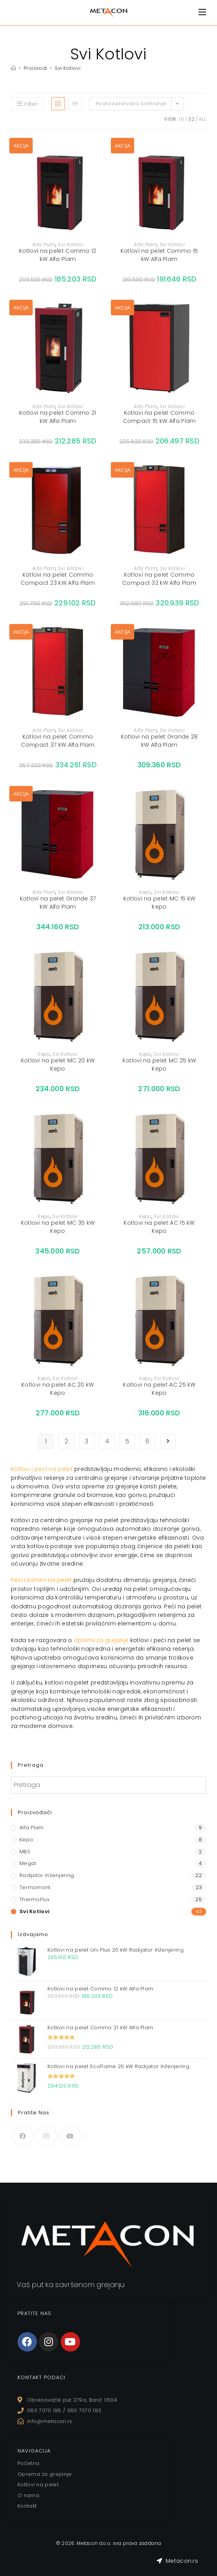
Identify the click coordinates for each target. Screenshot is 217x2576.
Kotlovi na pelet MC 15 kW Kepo (159, 903)
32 (191, 119)
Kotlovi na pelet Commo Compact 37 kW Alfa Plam (58, 741)
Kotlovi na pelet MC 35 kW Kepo (58, 1227)
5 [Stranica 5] (127, 1441)
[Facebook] (22, 2136)
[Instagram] (46, 2136)
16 (181, 119)
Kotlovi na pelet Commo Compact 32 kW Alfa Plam (159, 579)
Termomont (35, 1887)
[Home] (13, 68)
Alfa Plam (44, 244)
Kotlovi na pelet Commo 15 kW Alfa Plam (159, 255)
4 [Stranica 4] (107, 1441)
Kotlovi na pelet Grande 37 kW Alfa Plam (58, 903)
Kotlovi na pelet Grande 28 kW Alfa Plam (159, 741)
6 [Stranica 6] (147, 1441)
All (202, 119)
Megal (27, 1863)
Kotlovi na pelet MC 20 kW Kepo (58, 1064)
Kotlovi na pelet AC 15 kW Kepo (159, 1227)
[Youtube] (70, 2136)
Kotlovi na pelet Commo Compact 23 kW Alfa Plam (58, 579)
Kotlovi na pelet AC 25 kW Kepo (159, 1389)
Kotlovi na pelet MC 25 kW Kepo (159, 1064)
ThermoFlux (34, 1899)
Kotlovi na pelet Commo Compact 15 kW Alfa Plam (159, 417)
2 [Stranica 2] (66, 1441)
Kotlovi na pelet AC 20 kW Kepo (57, 1389)
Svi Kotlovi (69, 68)
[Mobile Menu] (202, 12)
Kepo (145, 892)
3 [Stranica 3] (86, 1441)
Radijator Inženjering (46, 1875)
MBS (24, 1851)
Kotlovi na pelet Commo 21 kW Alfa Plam (57, 417)
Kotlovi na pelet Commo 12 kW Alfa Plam (57, 255)
